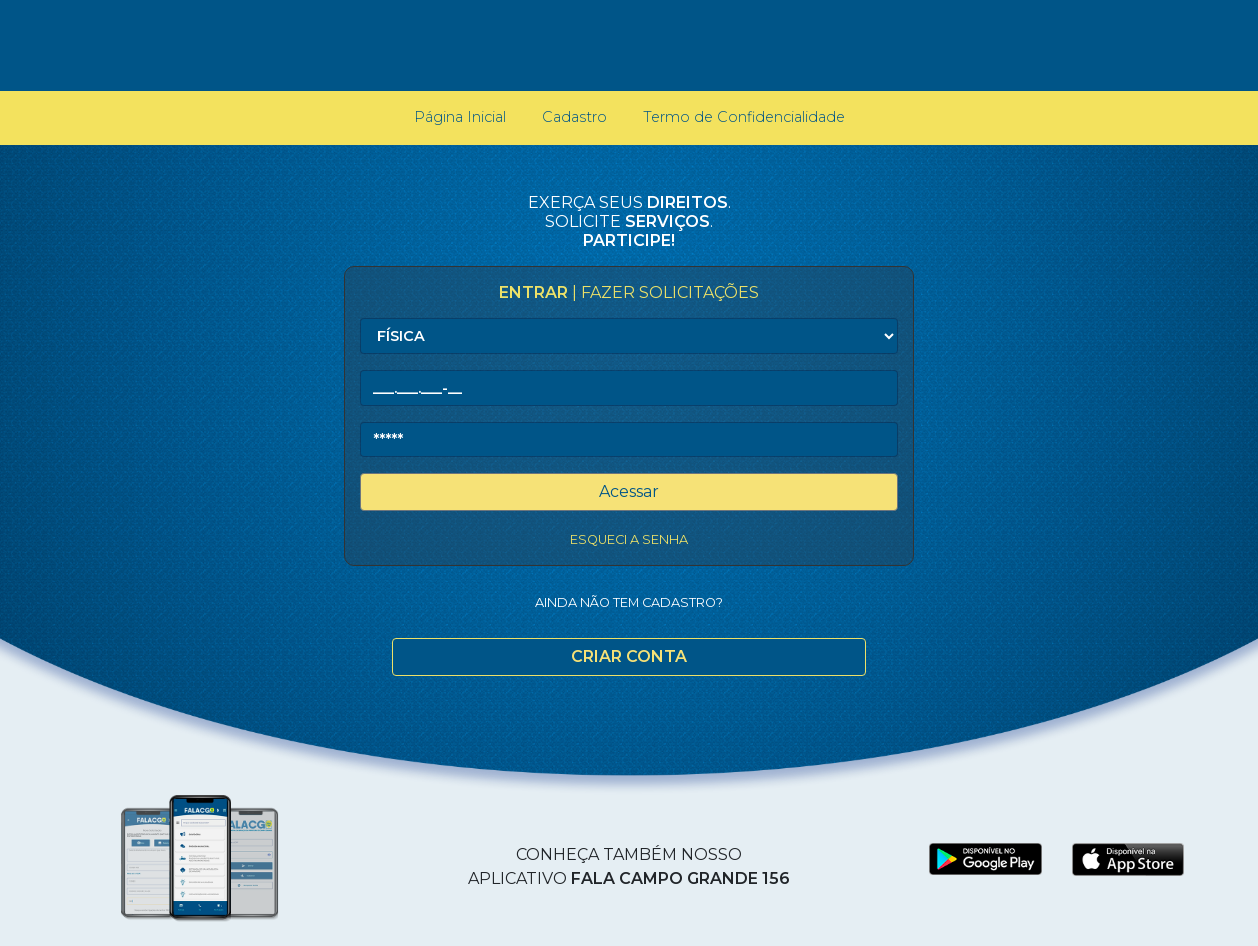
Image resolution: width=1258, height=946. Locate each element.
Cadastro (574, 117)
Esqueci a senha (629, 539)
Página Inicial (464, 116)
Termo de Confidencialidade (744, 117)
